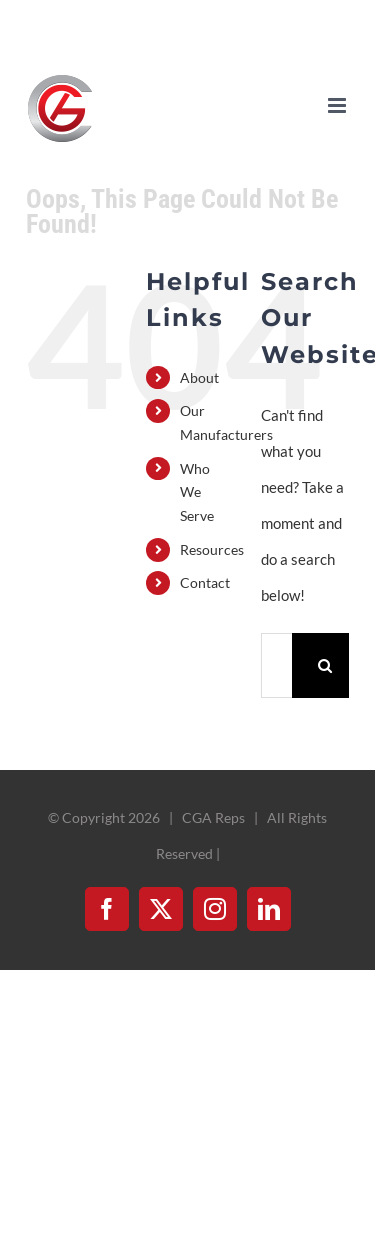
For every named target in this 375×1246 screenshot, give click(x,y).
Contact (205, 582)
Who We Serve (197, 492)
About (199, 377)
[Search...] (276, 665)
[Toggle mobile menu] (338, 105)
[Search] (324, 665)
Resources (212, 549)
